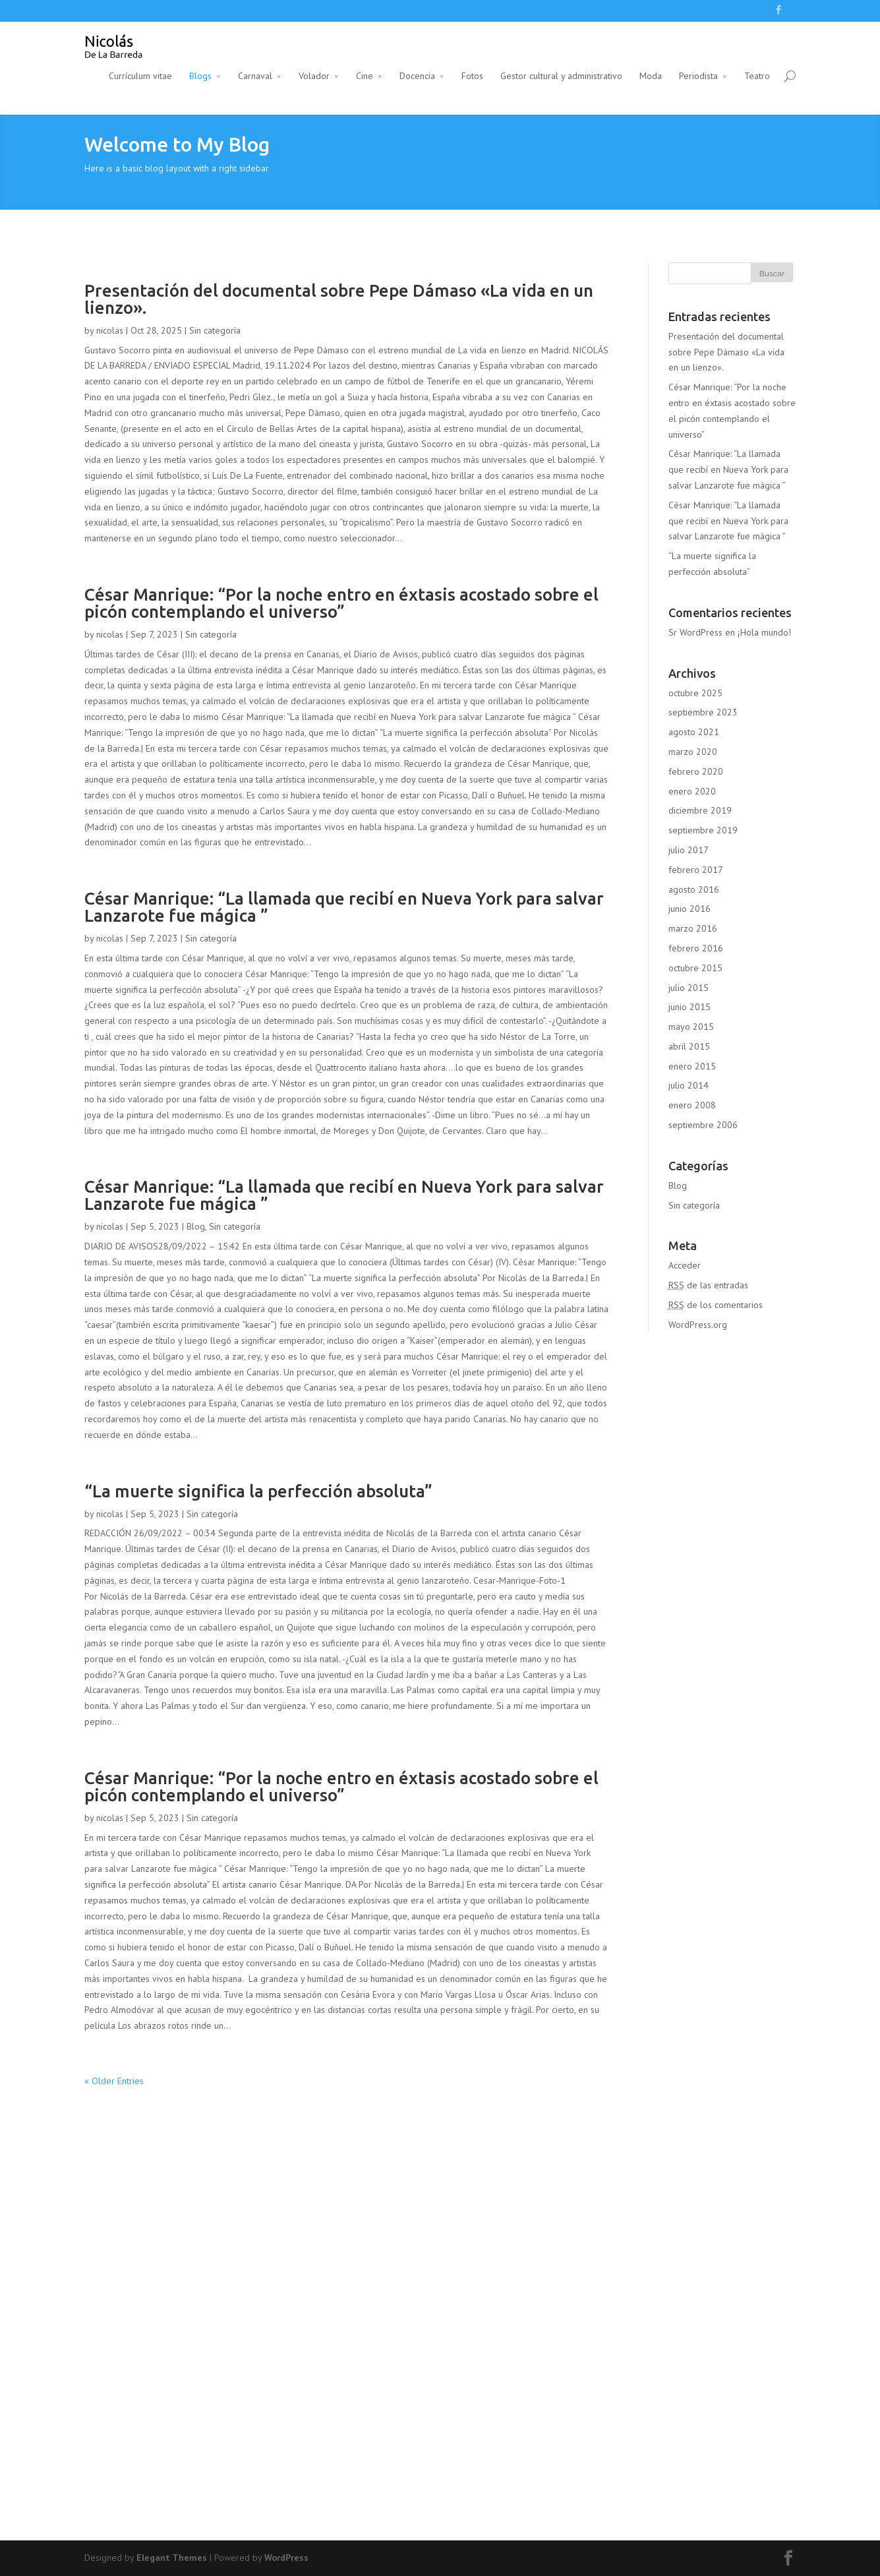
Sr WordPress (695, 632)
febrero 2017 (695, 870)
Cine (364, 76)
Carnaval (255, 76)
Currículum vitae (140, 76)
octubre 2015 (695, 968)
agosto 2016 (693, 889)
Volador (314, 76)
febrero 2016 (695, 948)
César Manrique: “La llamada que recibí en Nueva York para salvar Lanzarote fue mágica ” (344, 907)
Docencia (417, 76)
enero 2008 (692, 1105)
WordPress (286, 2557)
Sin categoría (215, 330)
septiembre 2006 (703, 1125)
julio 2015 (688, 988)
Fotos (472, 76)
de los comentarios (715, 1305)
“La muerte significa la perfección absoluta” (258, 1491)
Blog (196, 1226)
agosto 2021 (693, 732)
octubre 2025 (695, 693)
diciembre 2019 (700, 810)
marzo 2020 (692, 752)
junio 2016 (689, 908)
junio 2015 (689, 1007)
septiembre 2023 (703, 712)
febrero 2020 (695, 771)
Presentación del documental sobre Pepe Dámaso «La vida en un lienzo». (338, 299)
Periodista (698, 76)
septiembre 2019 (703, 830)
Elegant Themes (171, 2557)
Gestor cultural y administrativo (561, 76)
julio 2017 (688, 850)
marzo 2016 (692, 928)
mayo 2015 (691, 1027)
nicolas (109, 330)
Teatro (757, 76)
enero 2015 (692, 1066)
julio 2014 (688, 1085)
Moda (650, 76)
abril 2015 (689, 1046)
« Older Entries (114, 2081)
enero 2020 (692, 791)
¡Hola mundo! (764, 632)
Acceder (684, 1265)
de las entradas (708, 1285)
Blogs (200, 76)
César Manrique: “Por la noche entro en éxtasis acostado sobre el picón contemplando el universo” (341, 603)
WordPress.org (697, 1325)
